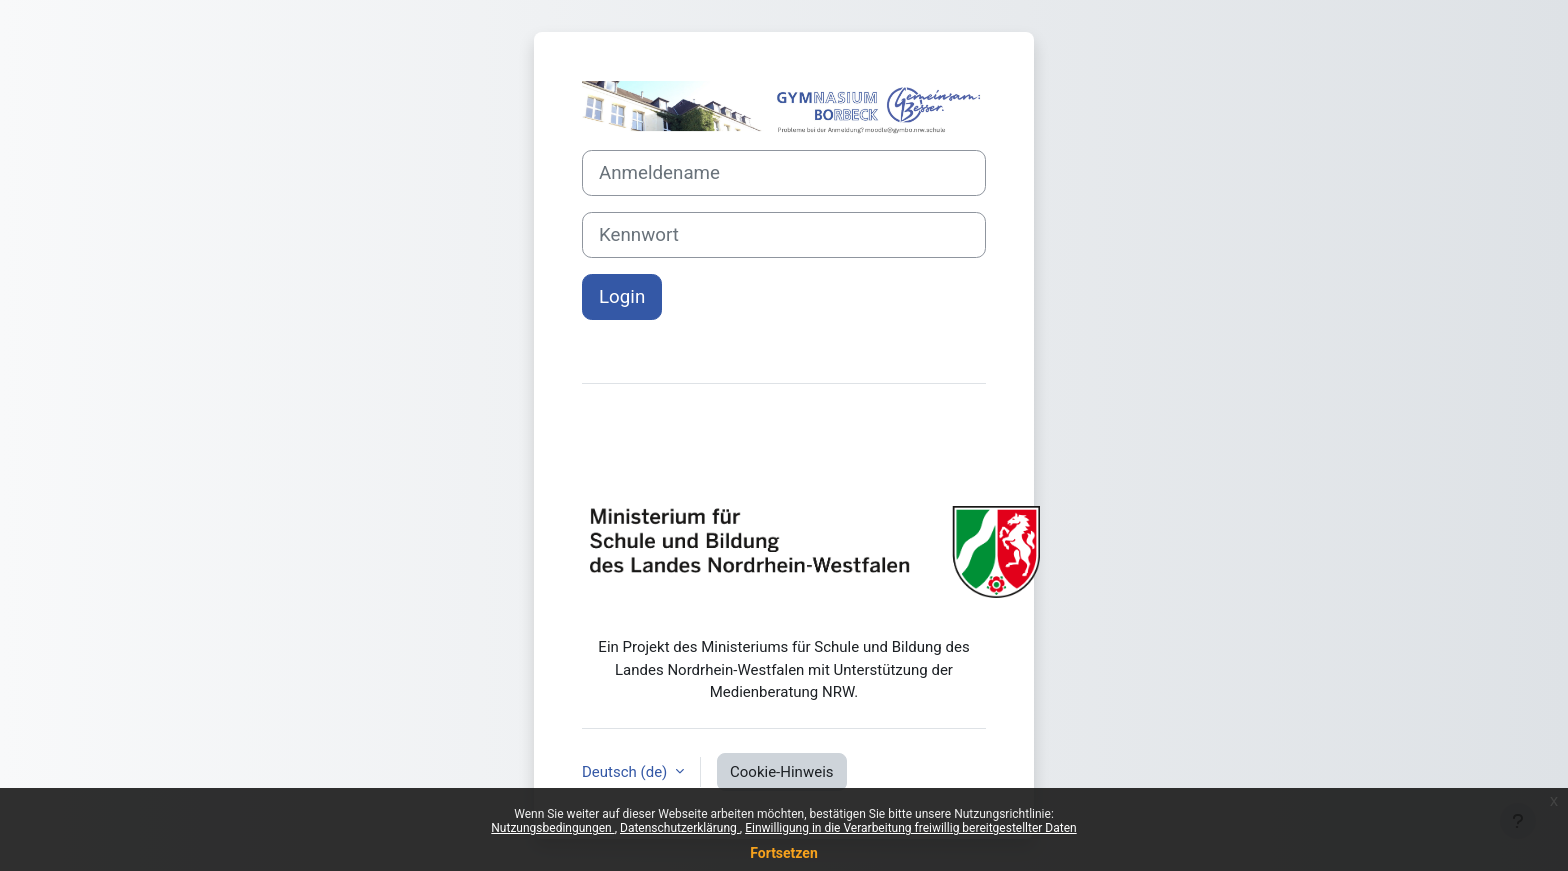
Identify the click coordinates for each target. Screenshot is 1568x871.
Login (622, 297)
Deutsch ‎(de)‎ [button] (626, 772)
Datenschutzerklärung (680, 828)
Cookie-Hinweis (781, 772)
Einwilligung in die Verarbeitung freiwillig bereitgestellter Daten (911, 828)
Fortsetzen (784, 853)
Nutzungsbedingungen (552, 828)
